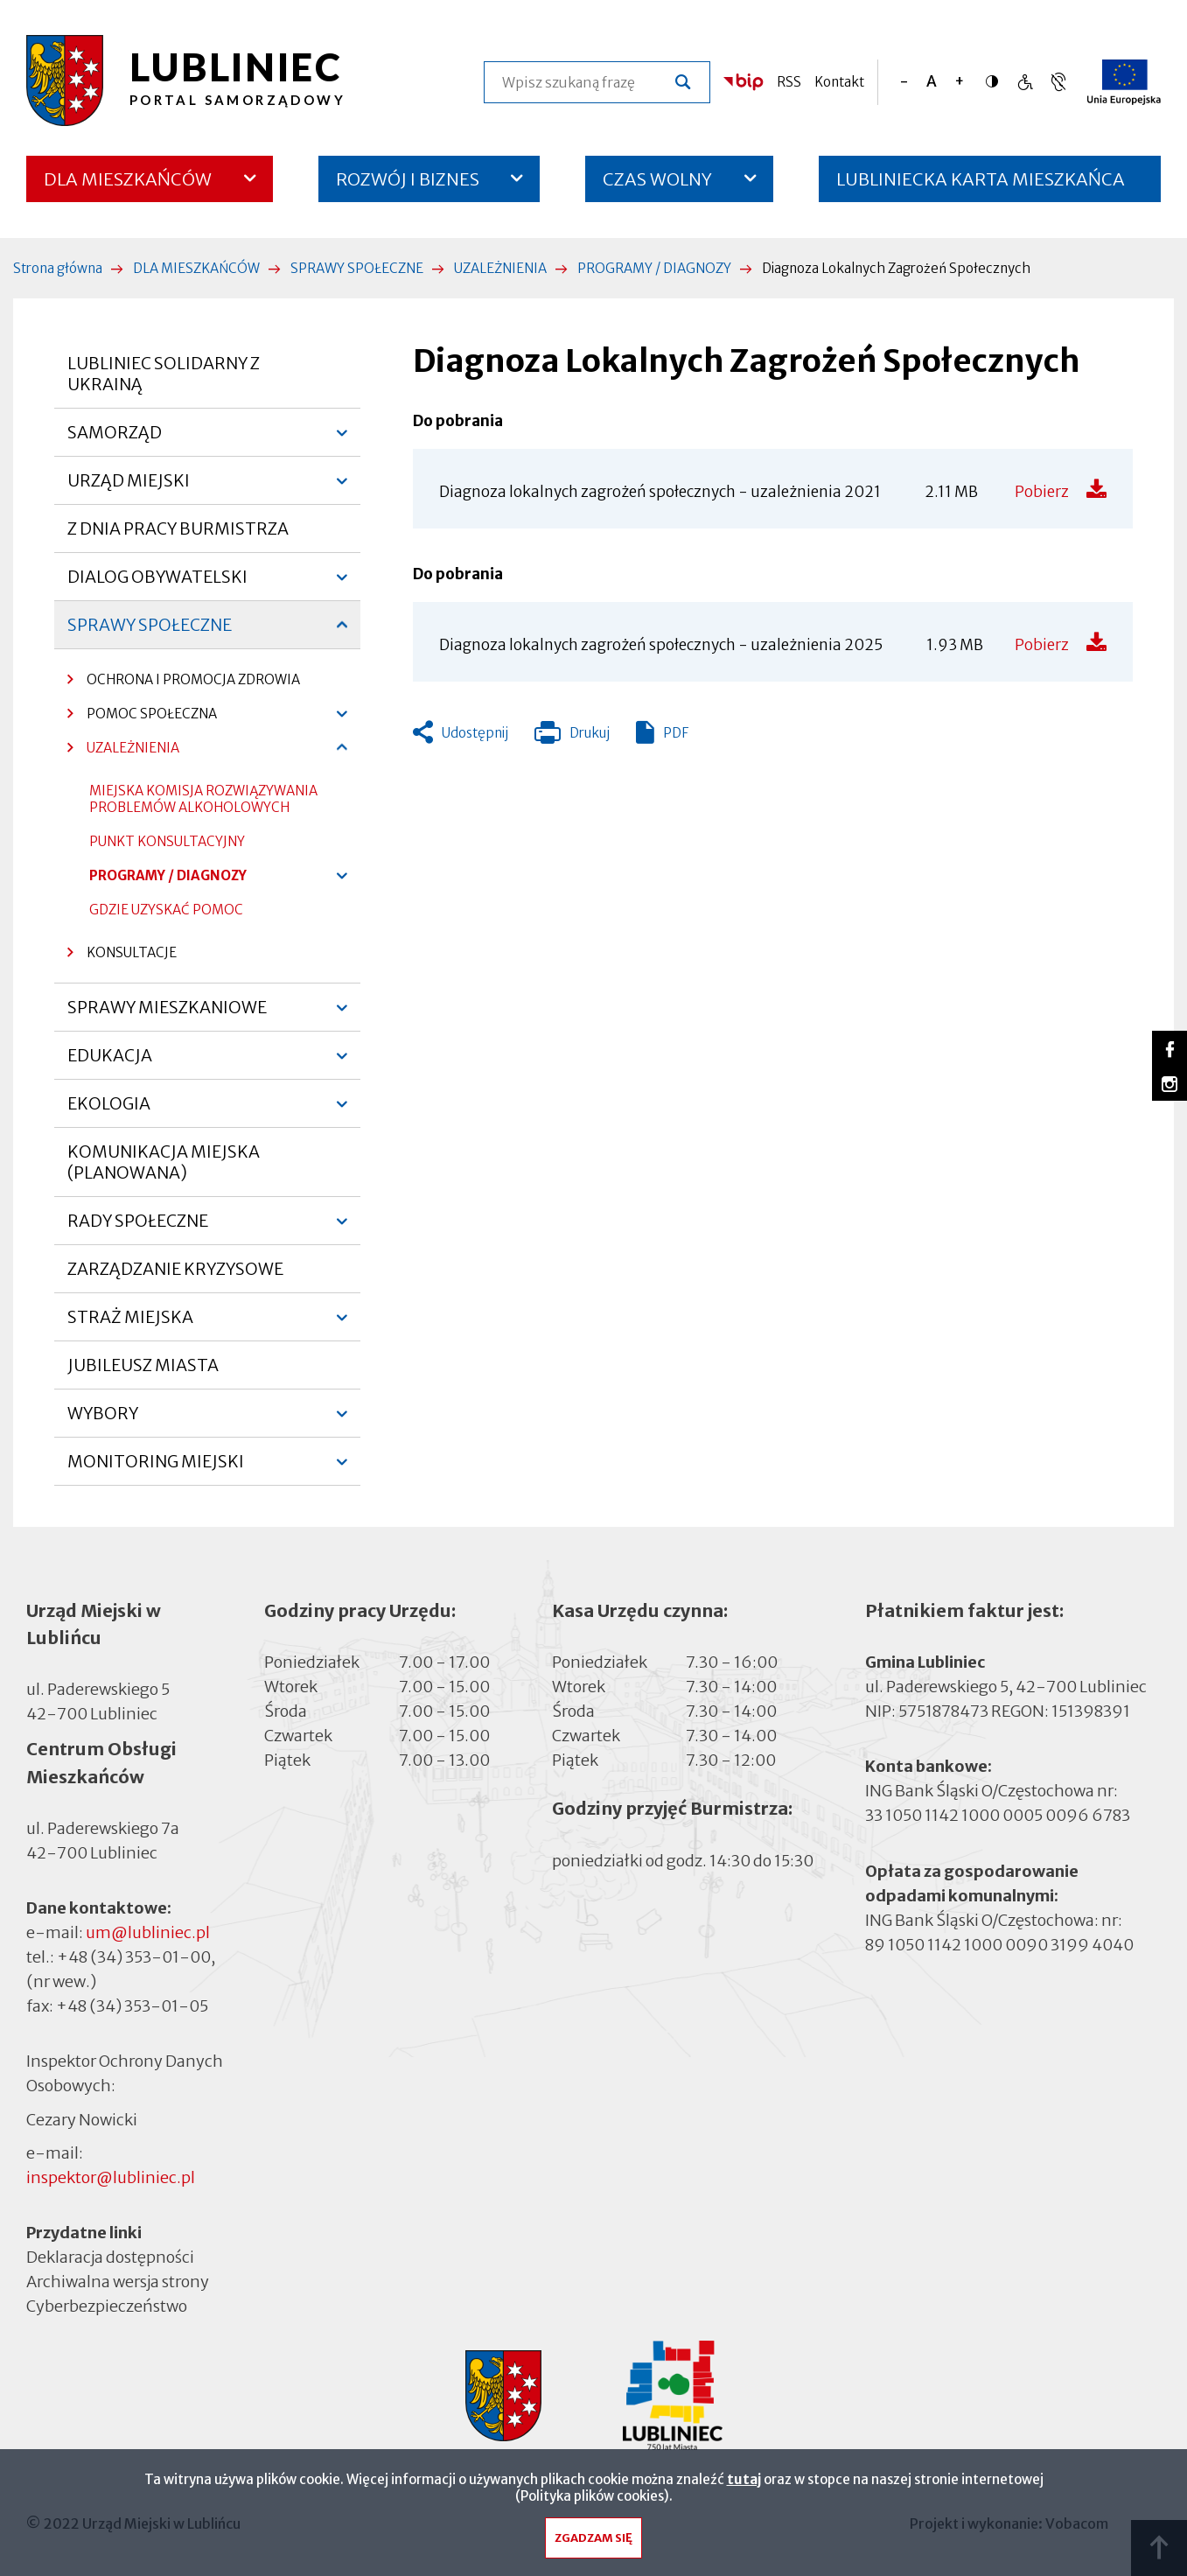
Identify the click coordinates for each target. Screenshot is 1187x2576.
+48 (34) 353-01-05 (132, 2006)
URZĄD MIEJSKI (128, 487)
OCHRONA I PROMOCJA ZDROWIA (193, 679)
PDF (675, 732)
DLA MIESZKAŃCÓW (128, 179)
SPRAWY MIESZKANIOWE (167, 1014)
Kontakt (839, 82)
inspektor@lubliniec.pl (110, 2177)
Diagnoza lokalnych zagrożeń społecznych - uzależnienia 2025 (661, 644)
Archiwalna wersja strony (117, 2281)
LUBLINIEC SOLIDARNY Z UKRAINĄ (163, 374)
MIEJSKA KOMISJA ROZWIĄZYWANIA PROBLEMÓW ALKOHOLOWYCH (203, 803)
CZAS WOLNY (657, 179)
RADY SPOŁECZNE (137, 1227)
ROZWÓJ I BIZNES (407, 179)
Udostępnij (475, 732)
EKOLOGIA (108, 1110)
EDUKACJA (109, 1062)
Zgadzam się (593, 2542)
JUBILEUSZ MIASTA (143, 1365)
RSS (789, 82)
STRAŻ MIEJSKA (130, 1323)
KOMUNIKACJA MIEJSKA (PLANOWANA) (163, 1162)
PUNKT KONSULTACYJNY (167, 845)
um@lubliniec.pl (148, 1932)
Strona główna (57, 268)
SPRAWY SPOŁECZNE (356, 268)
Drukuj (572, 736)
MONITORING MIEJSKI (155, 1468)
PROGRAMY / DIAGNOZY (654, 268)
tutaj (744, 2483)
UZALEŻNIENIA (500, 268)
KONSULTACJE (132, 952)
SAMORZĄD (114, 439)
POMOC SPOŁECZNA (142, 718)
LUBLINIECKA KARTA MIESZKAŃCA (980, 185)
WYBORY (102, 1420)
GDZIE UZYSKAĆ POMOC (166, 914)
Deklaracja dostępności (110, 2257)
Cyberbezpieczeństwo (106, 2305)
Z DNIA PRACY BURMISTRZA (178, 528)
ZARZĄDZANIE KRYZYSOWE (175, 1268)
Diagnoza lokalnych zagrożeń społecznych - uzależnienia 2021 (660, 491)
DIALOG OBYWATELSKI (157, 583)
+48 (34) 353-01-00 (134, 1957)
